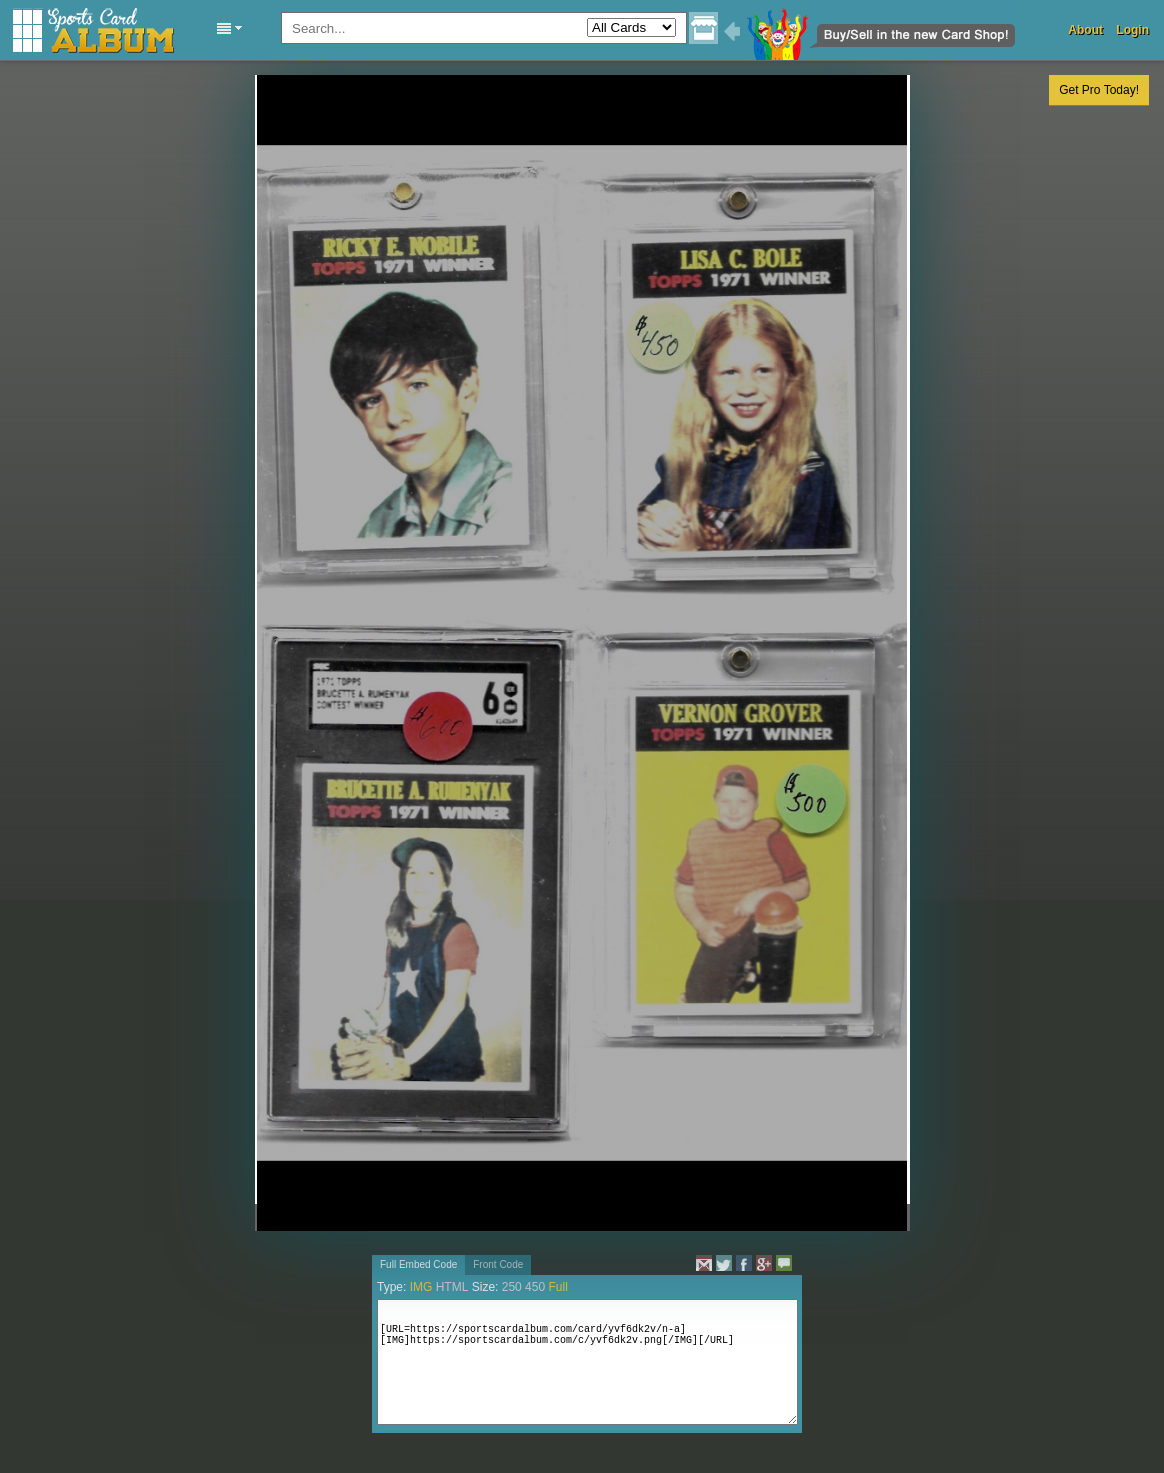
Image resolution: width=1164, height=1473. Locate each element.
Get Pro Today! (1099, 90)
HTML (452, 1287)
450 (535, 1287)
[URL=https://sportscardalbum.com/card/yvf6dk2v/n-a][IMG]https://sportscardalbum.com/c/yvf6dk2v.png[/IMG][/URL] (587, 1362)
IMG (421, 1287)
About (1085, 30)
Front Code (498, 1264)
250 (512, 1287)
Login (1132, 30)
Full (557, 1287)
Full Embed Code (418, 1264)
